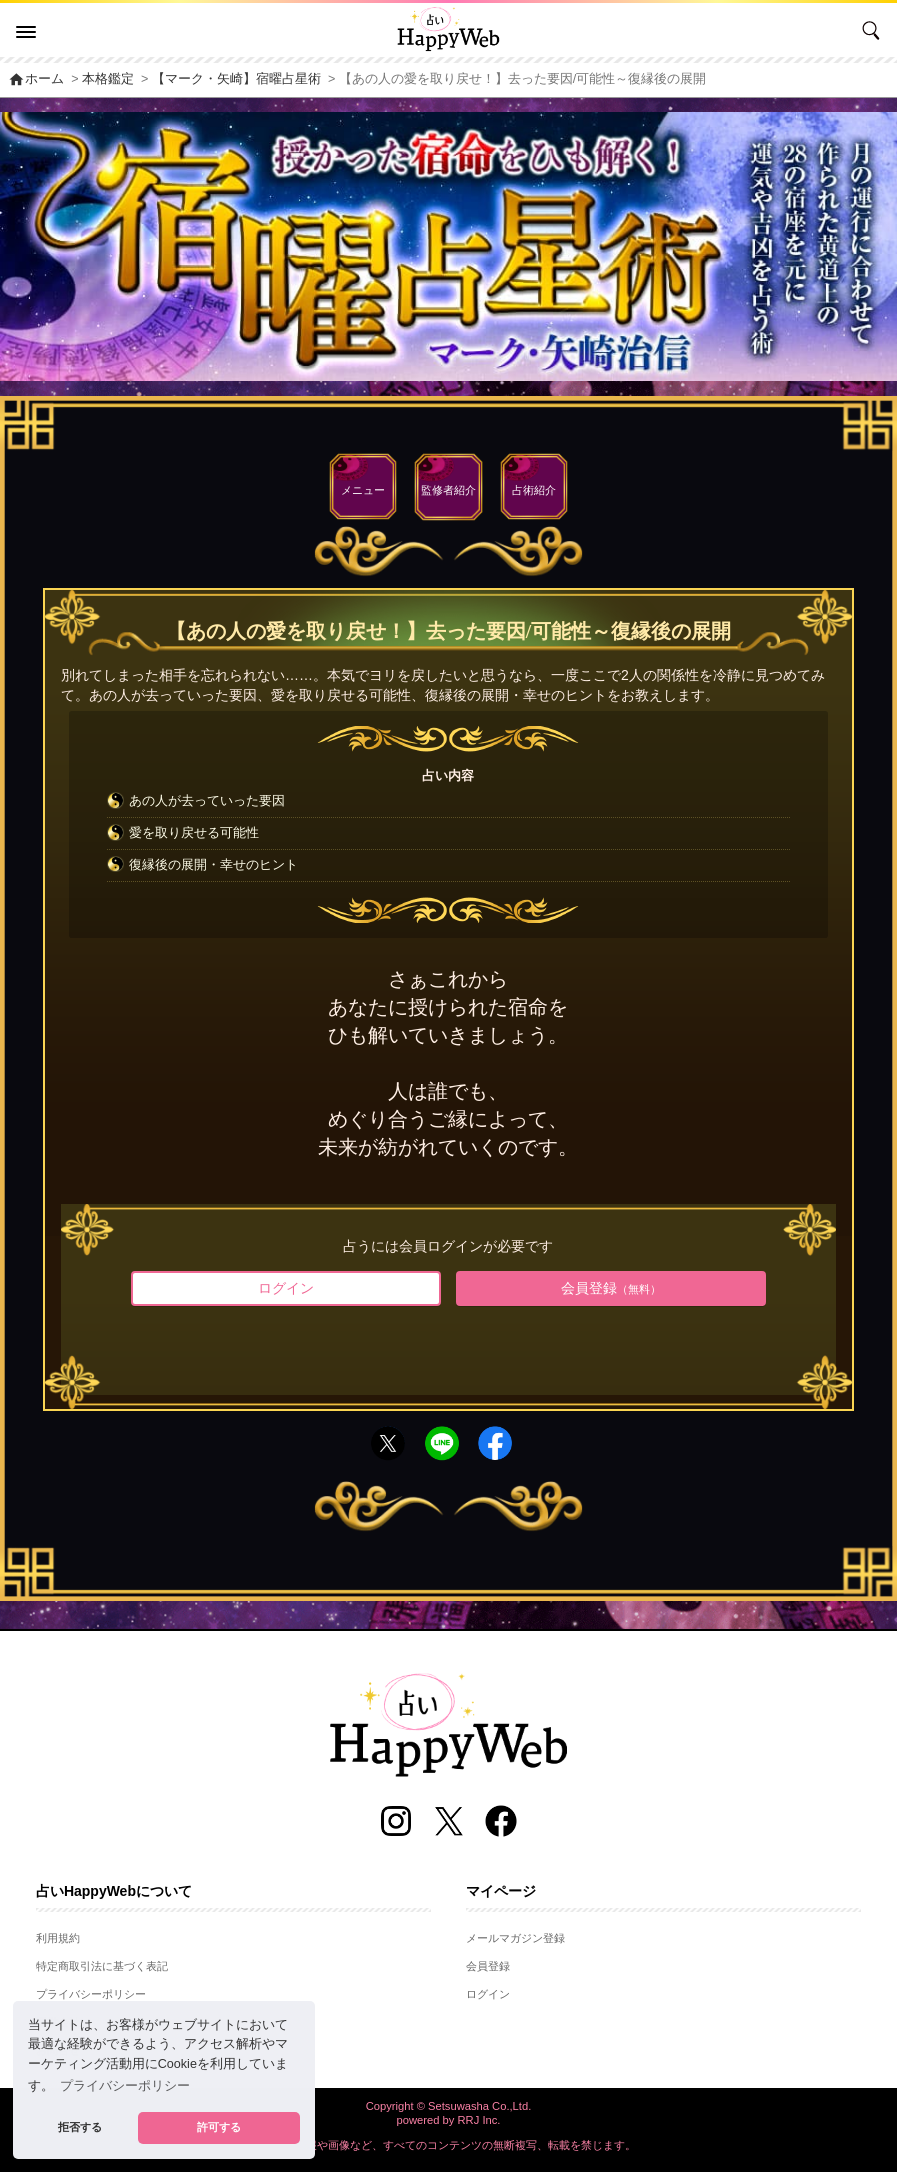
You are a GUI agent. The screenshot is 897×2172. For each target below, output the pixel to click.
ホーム (36, 79)
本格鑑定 (108, 79)
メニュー (363, 490)
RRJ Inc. (479, 2120)
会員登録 (611, 1288)
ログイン (286, 1288)
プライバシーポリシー (91, 1994)
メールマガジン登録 (515, 1938)
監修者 (448, 490)
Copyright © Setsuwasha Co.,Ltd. (449, 2106)
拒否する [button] (80, 2127)
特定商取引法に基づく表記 (102, 1966)
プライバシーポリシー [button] (125, 2086)
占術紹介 (534, 490)
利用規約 (58, 1938)
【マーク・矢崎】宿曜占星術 (236, 79)
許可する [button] (219, 2127)
